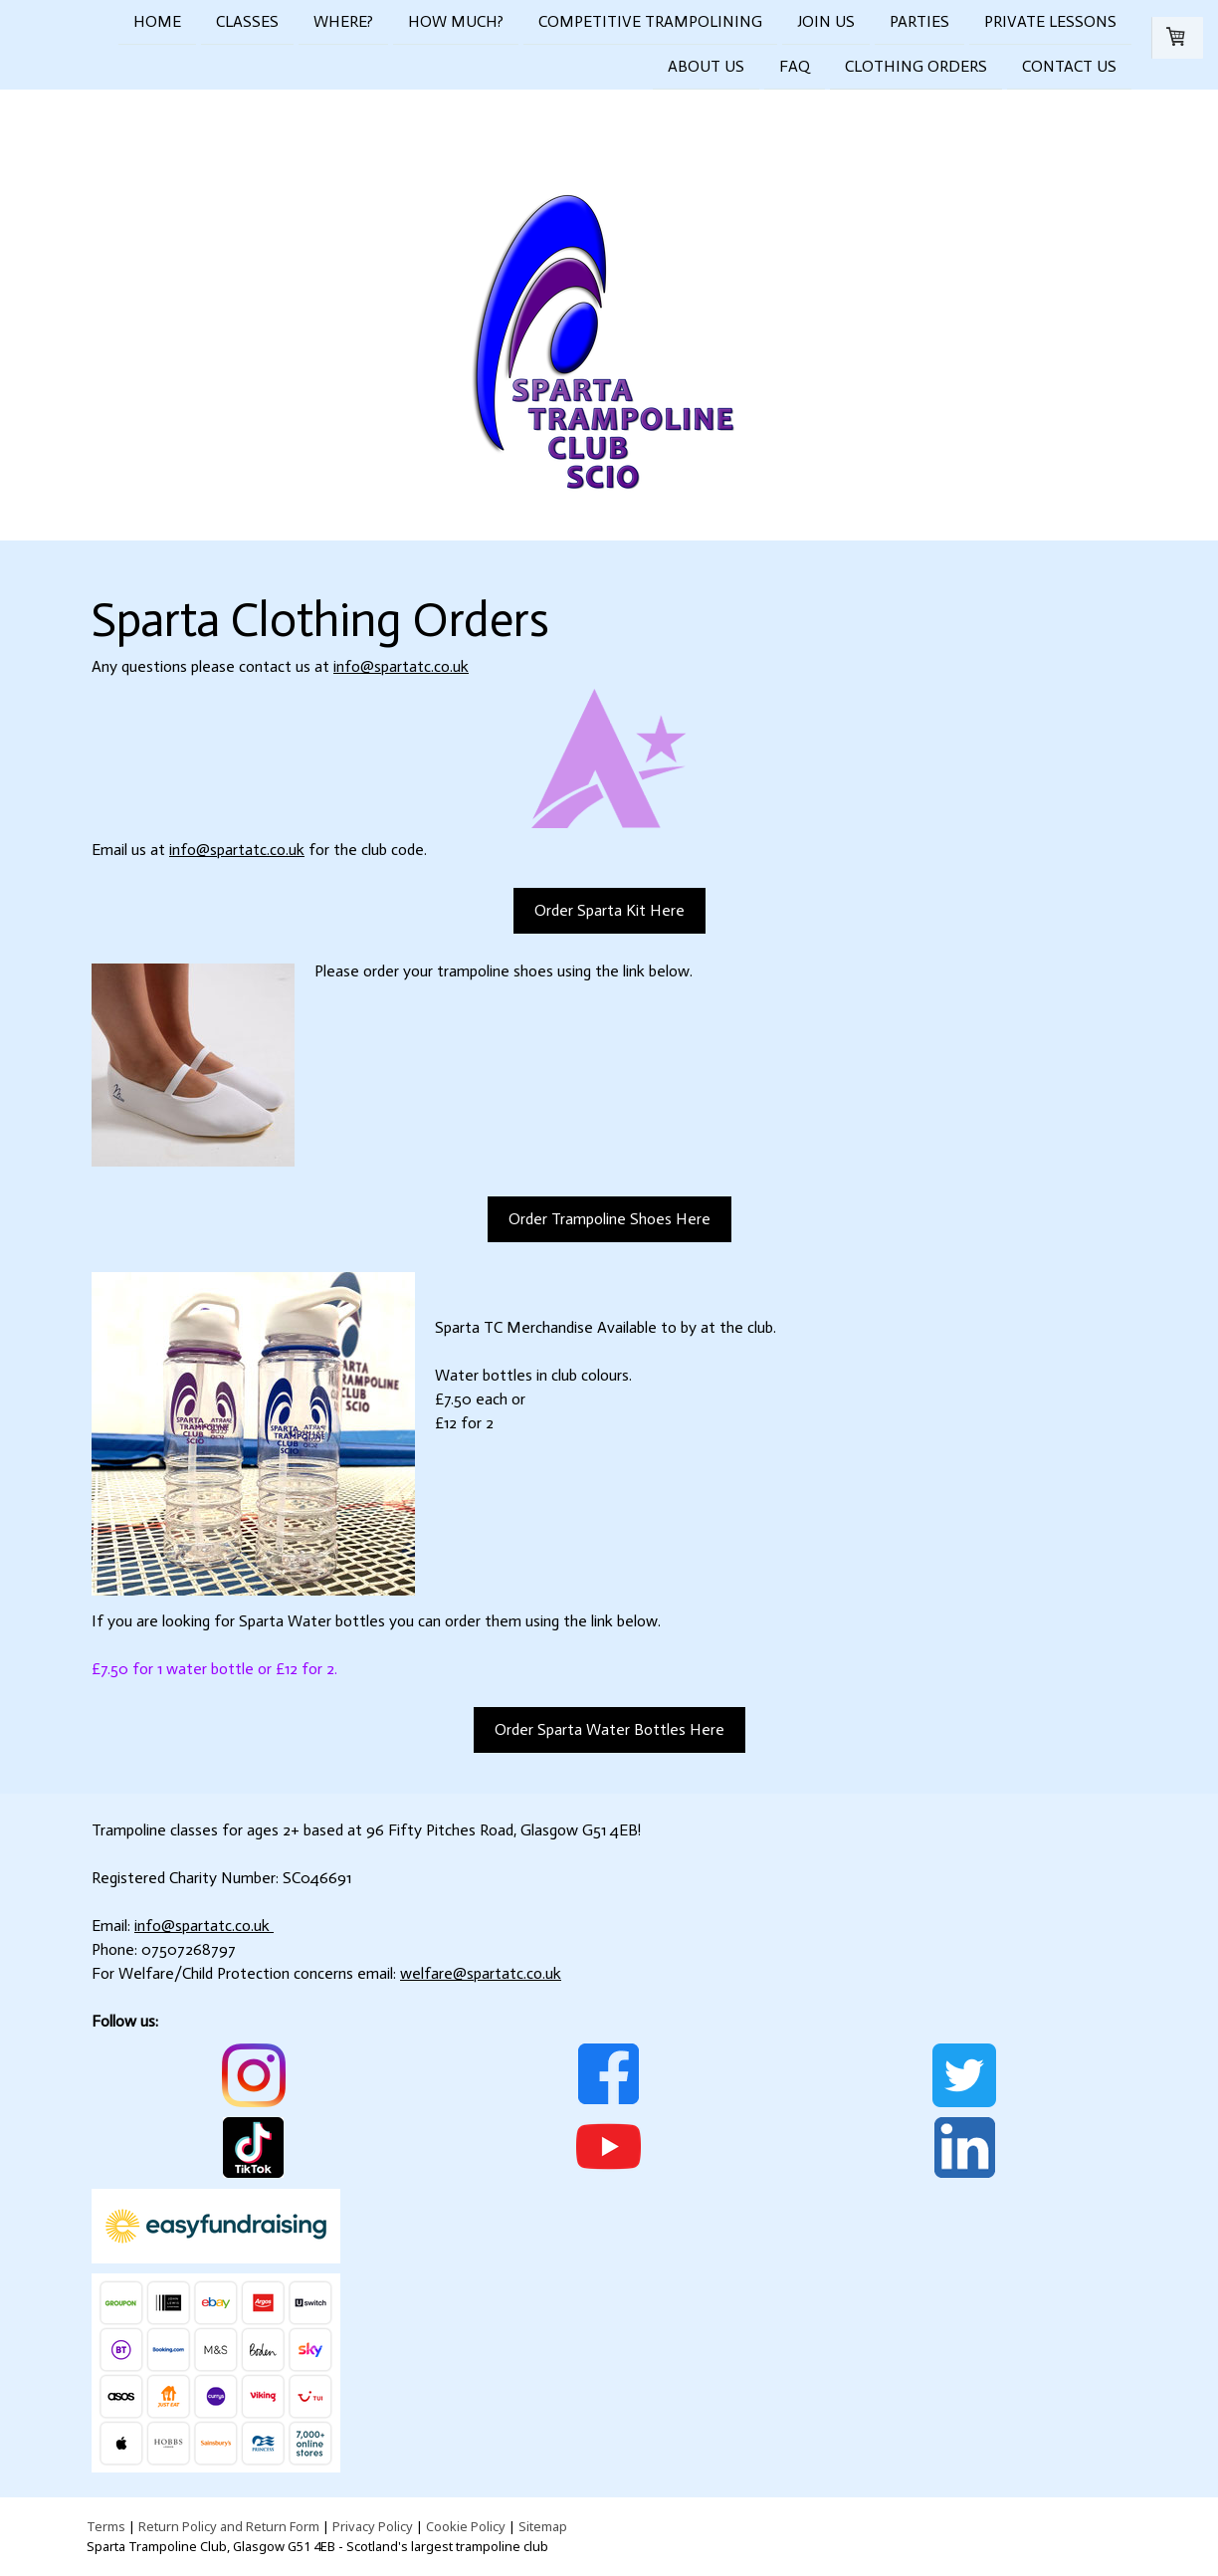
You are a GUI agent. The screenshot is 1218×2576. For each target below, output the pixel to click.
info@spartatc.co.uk (401, 666)
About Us (706, 68)
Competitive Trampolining (650, 21)
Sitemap (542, 2526)
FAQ (794, 68)
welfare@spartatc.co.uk (480, 1973)
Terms (106, 2526)
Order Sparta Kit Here (609, 910)
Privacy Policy (372, 2526)
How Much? (456, 21)
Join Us (826, 21)
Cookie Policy (466, 2526)
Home (157, 21)
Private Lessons (1050, 21)
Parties (919, 21)
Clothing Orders (916, 68)
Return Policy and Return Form (228, 2526)
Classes (247, 21)
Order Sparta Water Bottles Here (609, 1729)
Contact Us (1069, 68)
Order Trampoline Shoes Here (609, 1218)
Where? (343, 21)
